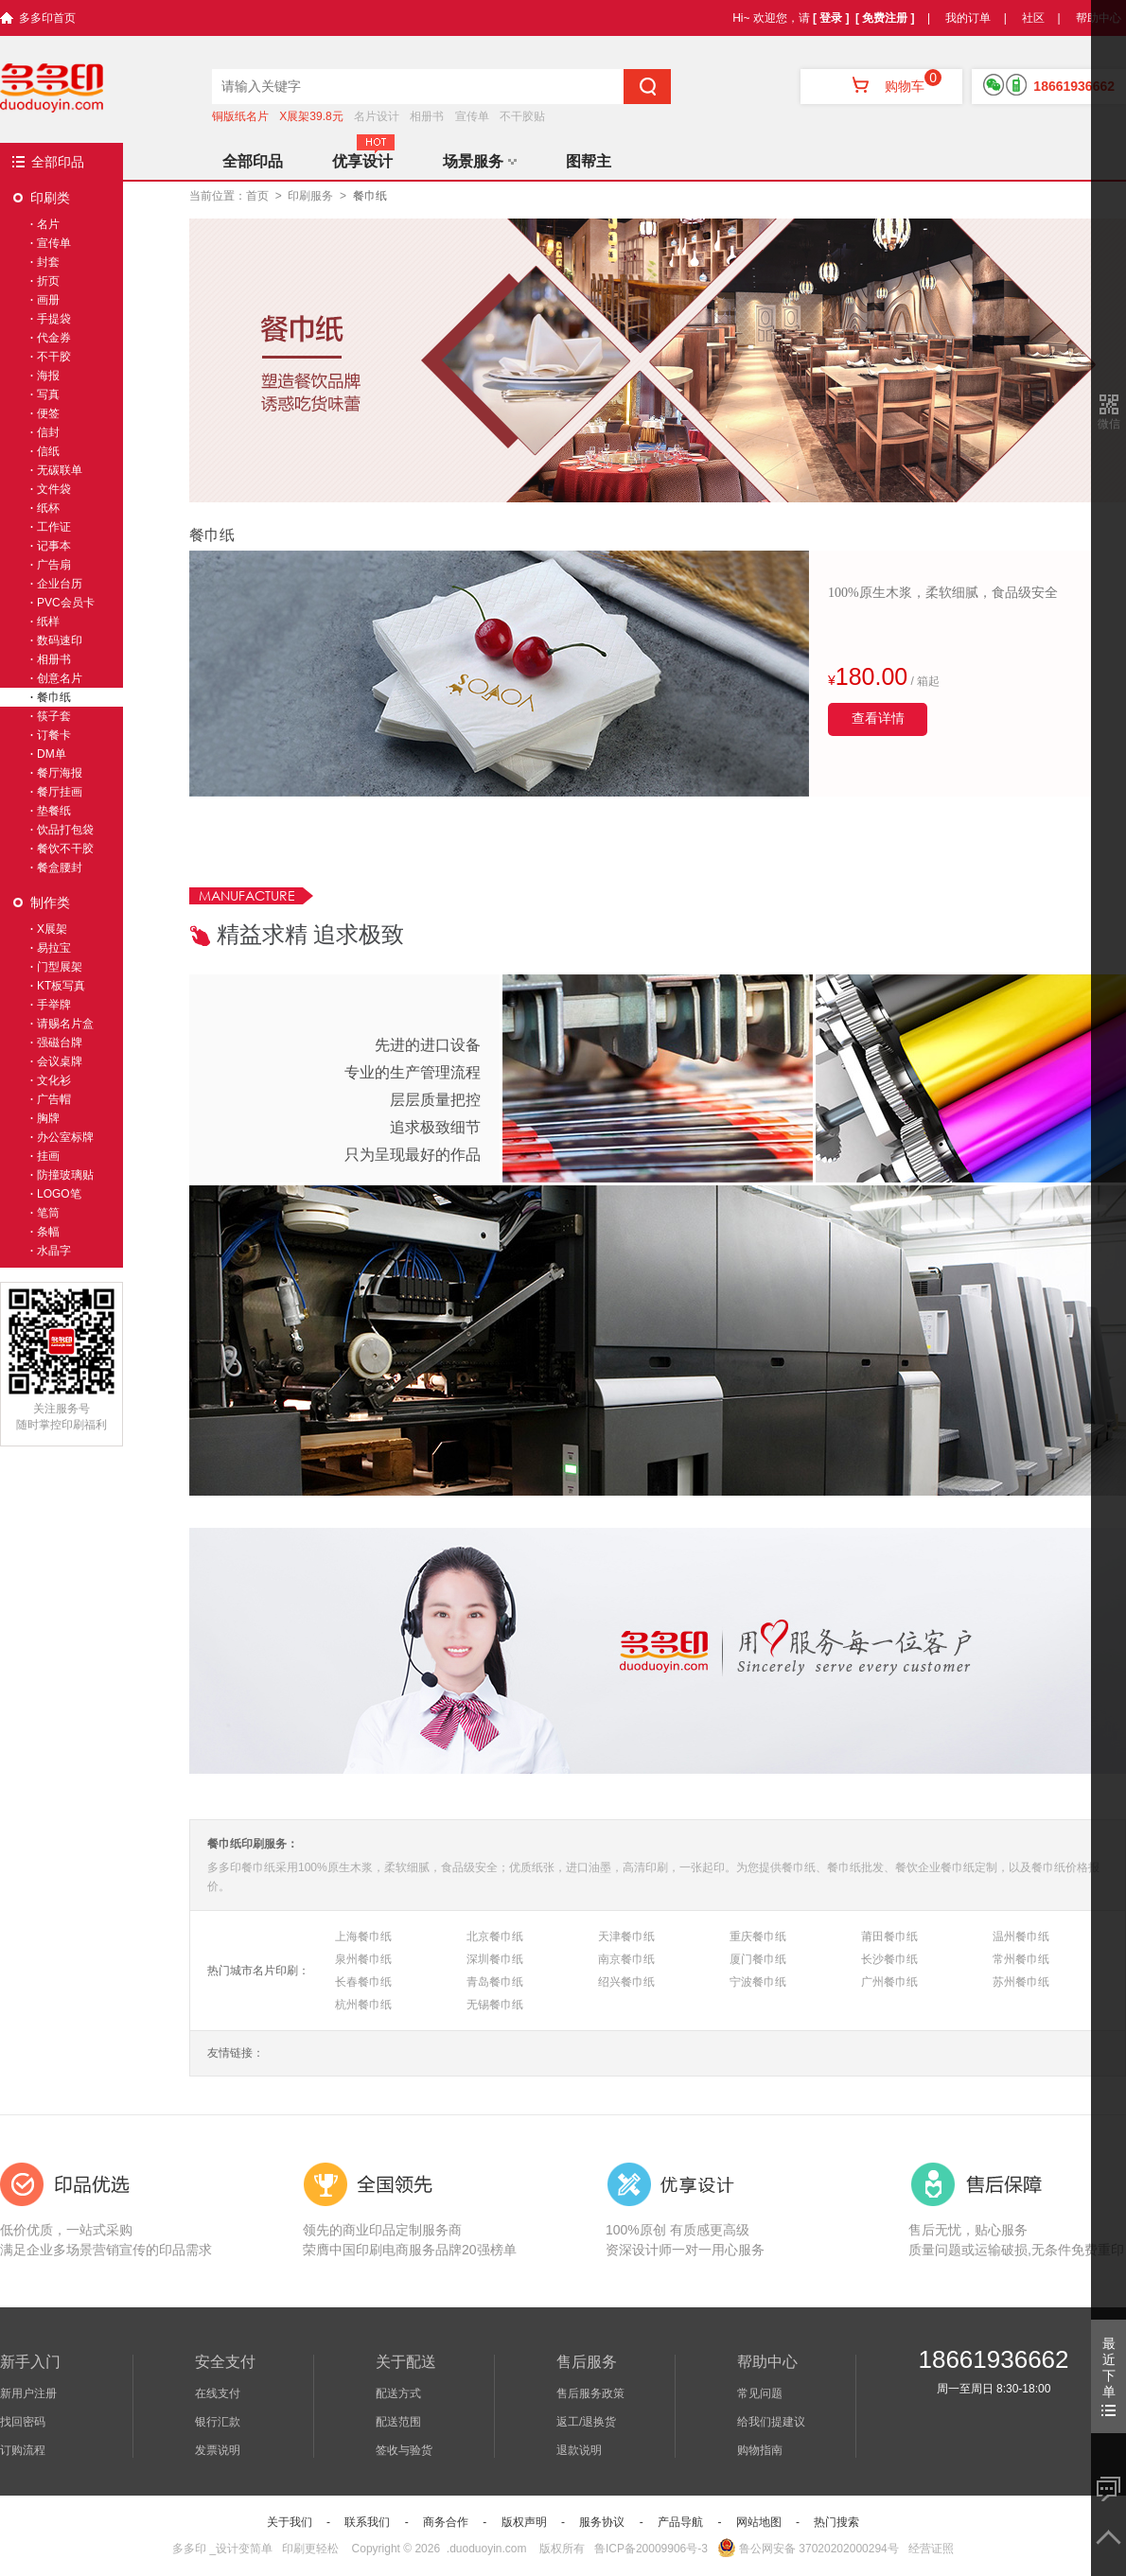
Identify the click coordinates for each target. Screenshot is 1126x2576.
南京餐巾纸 (626, 1959)
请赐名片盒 (65, 1023)
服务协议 (602, 2522)
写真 (48, 394)
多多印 (189, 2548)
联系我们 (367, 2522)
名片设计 (376, 116)
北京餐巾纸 (494, 1936)
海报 (48, 375)
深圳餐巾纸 (494, 1959)
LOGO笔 (59, 1193)
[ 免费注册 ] (885, 18)
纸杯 (48, 508)
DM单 (51, 754)
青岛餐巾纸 (494, 1982)
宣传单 (472, 116)
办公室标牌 (65, 1137)
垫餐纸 (54, 810)
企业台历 (59, 583)
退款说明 (579, 2450)
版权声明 (524, 2522)
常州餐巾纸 (1021, 1959)
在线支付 (217, 2393)
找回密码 (22, 2421)
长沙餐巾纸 (889, 1959)
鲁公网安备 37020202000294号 (808, 2548)
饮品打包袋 (65, 829)
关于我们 (289, 2522)
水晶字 (54, 1250)
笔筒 (48, 1212)
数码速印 (59, 640)
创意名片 (59, 678)
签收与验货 (404, 2450)
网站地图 (759, 2522)
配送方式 (398, 2393)
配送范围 (398, 2421)
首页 (257, 195)
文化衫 (54, 1080)
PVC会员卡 (66, 602)
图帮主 (588, 161)
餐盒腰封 (59, 867)
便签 (48, 413)
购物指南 (760, 2450)
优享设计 (362, 161)
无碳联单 (59, 470)
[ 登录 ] (831, 18)
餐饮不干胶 (65, 848)
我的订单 (968, 18)
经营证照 (931, 2548)
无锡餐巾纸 (494, 2004)
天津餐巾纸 (626, 1936)
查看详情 (878, 718)
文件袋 (54, 489)
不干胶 (54, 356)
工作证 (54, 527)
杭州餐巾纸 (363, 2004)
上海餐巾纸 (363, 1936)
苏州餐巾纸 (1021, 1982)
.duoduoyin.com (487, 2548)
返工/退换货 (586, 2421)
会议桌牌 (59, 1061)
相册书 (427, 116)
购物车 (881, 86)
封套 (48, 262)
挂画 (48, 1156)
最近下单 (1108, 2376)
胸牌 (48, 1118)
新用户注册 (28, 2393)
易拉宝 (54, 948)
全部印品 (57, 161)
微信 (1109, 423)
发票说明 (217, 2450)
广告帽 (54, 1099)
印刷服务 (310, 195)
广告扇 (54, 564)
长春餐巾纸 (363, 1982)
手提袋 (54, 318)
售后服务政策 (590, 2393)
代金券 (54, 337)
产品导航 (680, 2522)
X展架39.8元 (311, 116)
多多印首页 (47, 18)
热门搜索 (836, 2522)
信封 (48, 432)
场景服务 (480, 161)
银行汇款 (217, 2421)
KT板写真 (61, 985)
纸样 (48, 621)
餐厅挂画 (59, 791)
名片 (48, 224)
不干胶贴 (522, 116)
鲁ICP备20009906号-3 (651, 2548)
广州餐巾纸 (889, 1982)
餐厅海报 (59, 773)
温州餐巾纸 (1021, 1936)
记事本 (54, 545)
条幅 (48, 1231)
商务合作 (445, 2522)
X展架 (52, 929)
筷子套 (54, 716)
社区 (1033, 18)
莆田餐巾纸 (889, 1936)
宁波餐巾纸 (758, 1982)
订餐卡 (54, 735)
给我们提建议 (771, 2421)
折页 (48, 281)
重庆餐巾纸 (758, 1936)
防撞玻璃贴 (65, 1175)
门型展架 (59, 966)
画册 (48, 300)
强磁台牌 (59, 1042)
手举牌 (54, 1004)
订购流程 (22, 2450)
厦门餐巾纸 (758, 1959)
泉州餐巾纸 (363, 1959)
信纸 (48, 451)
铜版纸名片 (240, 116)
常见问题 (760, 2393)
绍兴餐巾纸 (626, 1982)
